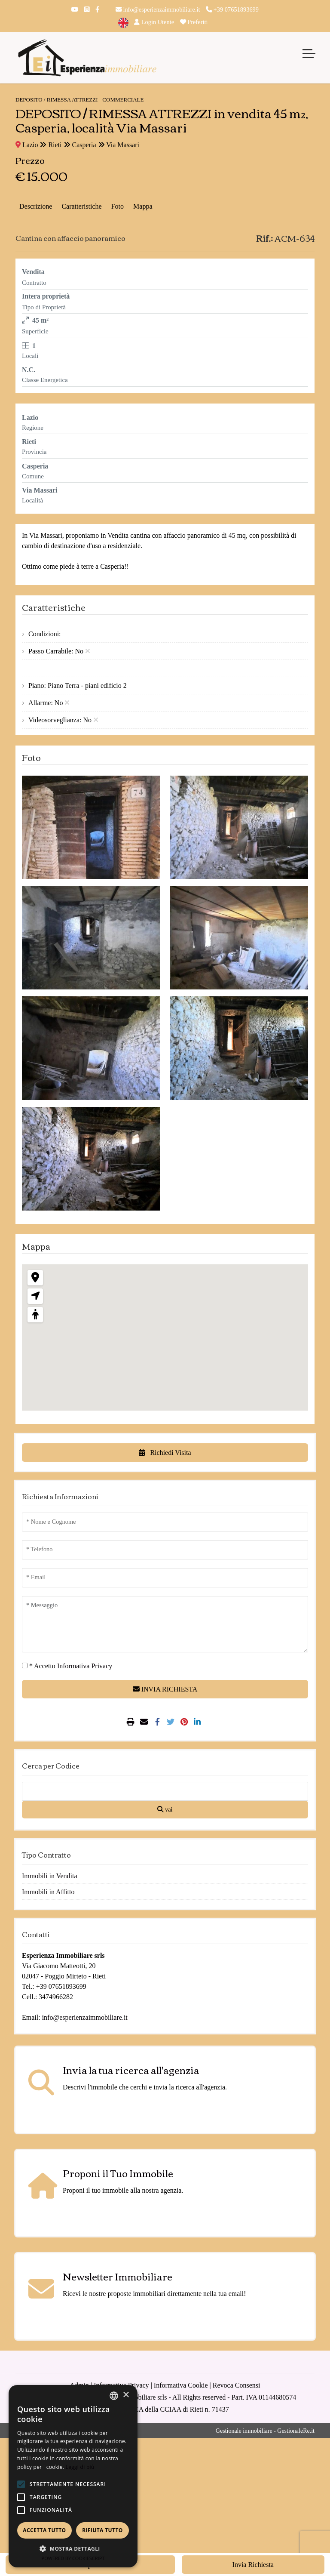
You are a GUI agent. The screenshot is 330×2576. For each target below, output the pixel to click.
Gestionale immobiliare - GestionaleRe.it (265, 2431)
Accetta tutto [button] (44, 2530)
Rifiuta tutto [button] (102, 2530)
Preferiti (194, 21)
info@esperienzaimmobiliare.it (158, 9)
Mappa (142, 206)
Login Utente (154, 21)
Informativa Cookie (181, 2385)
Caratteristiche (81, 206)
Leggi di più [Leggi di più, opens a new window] (80, 2467)
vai (164, 1809)
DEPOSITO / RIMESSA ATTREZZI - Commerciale (79, 99)
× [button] (125, 2395)
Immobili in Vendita (49, 1876)
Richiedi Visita (165, 1452)
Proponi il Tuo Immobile (118, 2173)
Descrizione (35, 206)
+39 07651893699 (232, 9)
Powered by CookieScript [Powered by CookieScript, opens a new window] (73, 2558)
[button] (21, 2484)
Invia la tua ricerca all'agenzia (131, 2069)
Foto (117, 206)
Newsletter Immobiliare (117, 2276)
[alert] (73, 2476)
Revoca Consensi (236, 2385)
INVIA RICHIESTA (165, 1689)
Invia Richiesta (253, 2564)
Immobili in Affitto (48, 1891)
